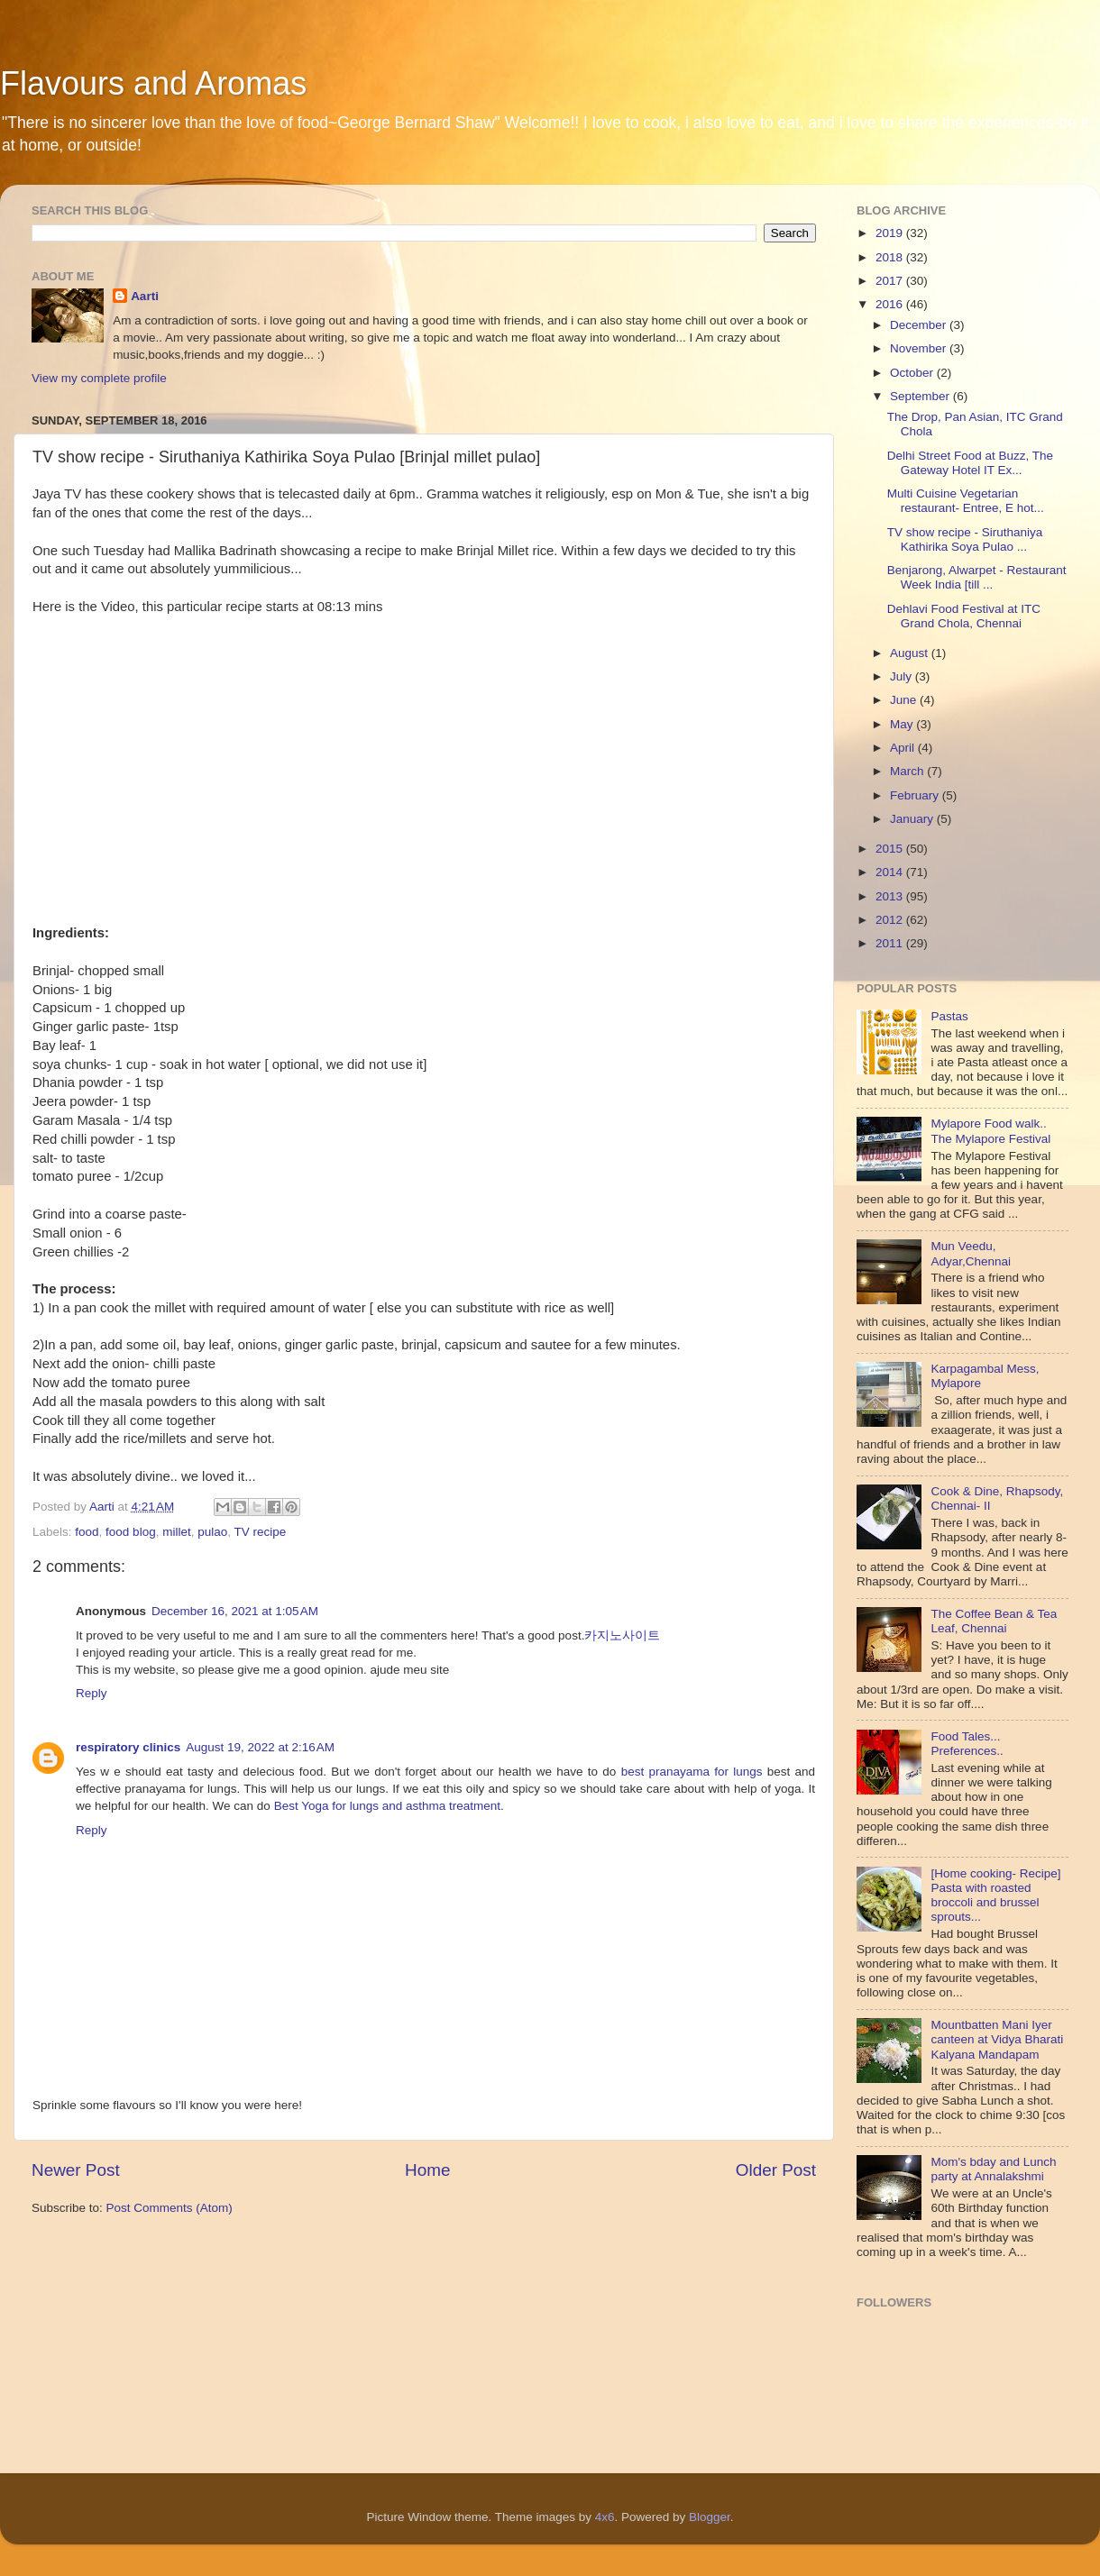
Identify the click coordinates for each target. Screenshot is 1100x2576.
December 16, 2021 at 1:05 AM (234, 1611)
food (86, 1532)
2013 (890, 896)
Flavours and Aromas (153, 83)
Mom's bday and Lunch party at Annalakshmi (993, 2169)
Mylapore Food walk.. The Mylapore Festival (990, 1131)
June (905, 700)
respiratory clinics (128, 1747)
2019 (890, 233)
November (919, 348)
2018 (890, 257)
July (902, 676)
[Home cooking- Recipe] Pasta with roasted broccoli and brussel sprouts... (995, 1895)
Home (427, 2169)
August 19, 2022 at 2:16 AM (260, 1747)
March (908, 771)
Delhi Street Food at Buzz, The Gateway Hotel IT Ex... (970, 463)
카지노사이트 (622, 1635)
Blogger (709, 2517)
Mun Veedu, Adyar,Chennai (970, 1253)
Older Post (776, 2169)
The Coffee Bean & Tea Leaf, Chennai (993, 1621)
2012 (890, 920)
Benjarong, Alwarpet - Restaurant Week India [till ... (977, 577)
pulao (212, 1532)
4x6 (605, 2517)
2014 (890, 872)
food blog (130, 1532)
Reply (91, 1693)
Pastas (948, 1016)
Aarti (145, 296)
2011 (890, 943)
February (916, 795)
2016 (890, 304)
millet (176, 1532)
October (913, 372)
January (913, 819)
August (910, 653)
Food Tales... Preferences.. (966, 1744)
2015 (890, 848)
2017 (890, 281)
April (904, 747)
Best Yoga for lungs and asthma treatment (387, 1806)
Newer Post (76, 2169)
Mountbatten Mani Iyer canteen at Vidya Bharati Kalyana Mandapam (996, 2039)
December (919, 325)
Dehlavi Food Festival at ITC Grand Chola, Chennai (963, 616)
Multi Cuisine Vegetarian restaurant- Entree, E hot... (965, 501)
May (903, 724)
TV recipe (260, 1532)
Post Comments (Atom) (169, 2208)
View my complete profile (99, 378)
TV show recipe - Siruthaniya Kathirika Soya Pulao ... (965, 539)
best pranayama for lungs (692, 1771)
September (921, 396)
